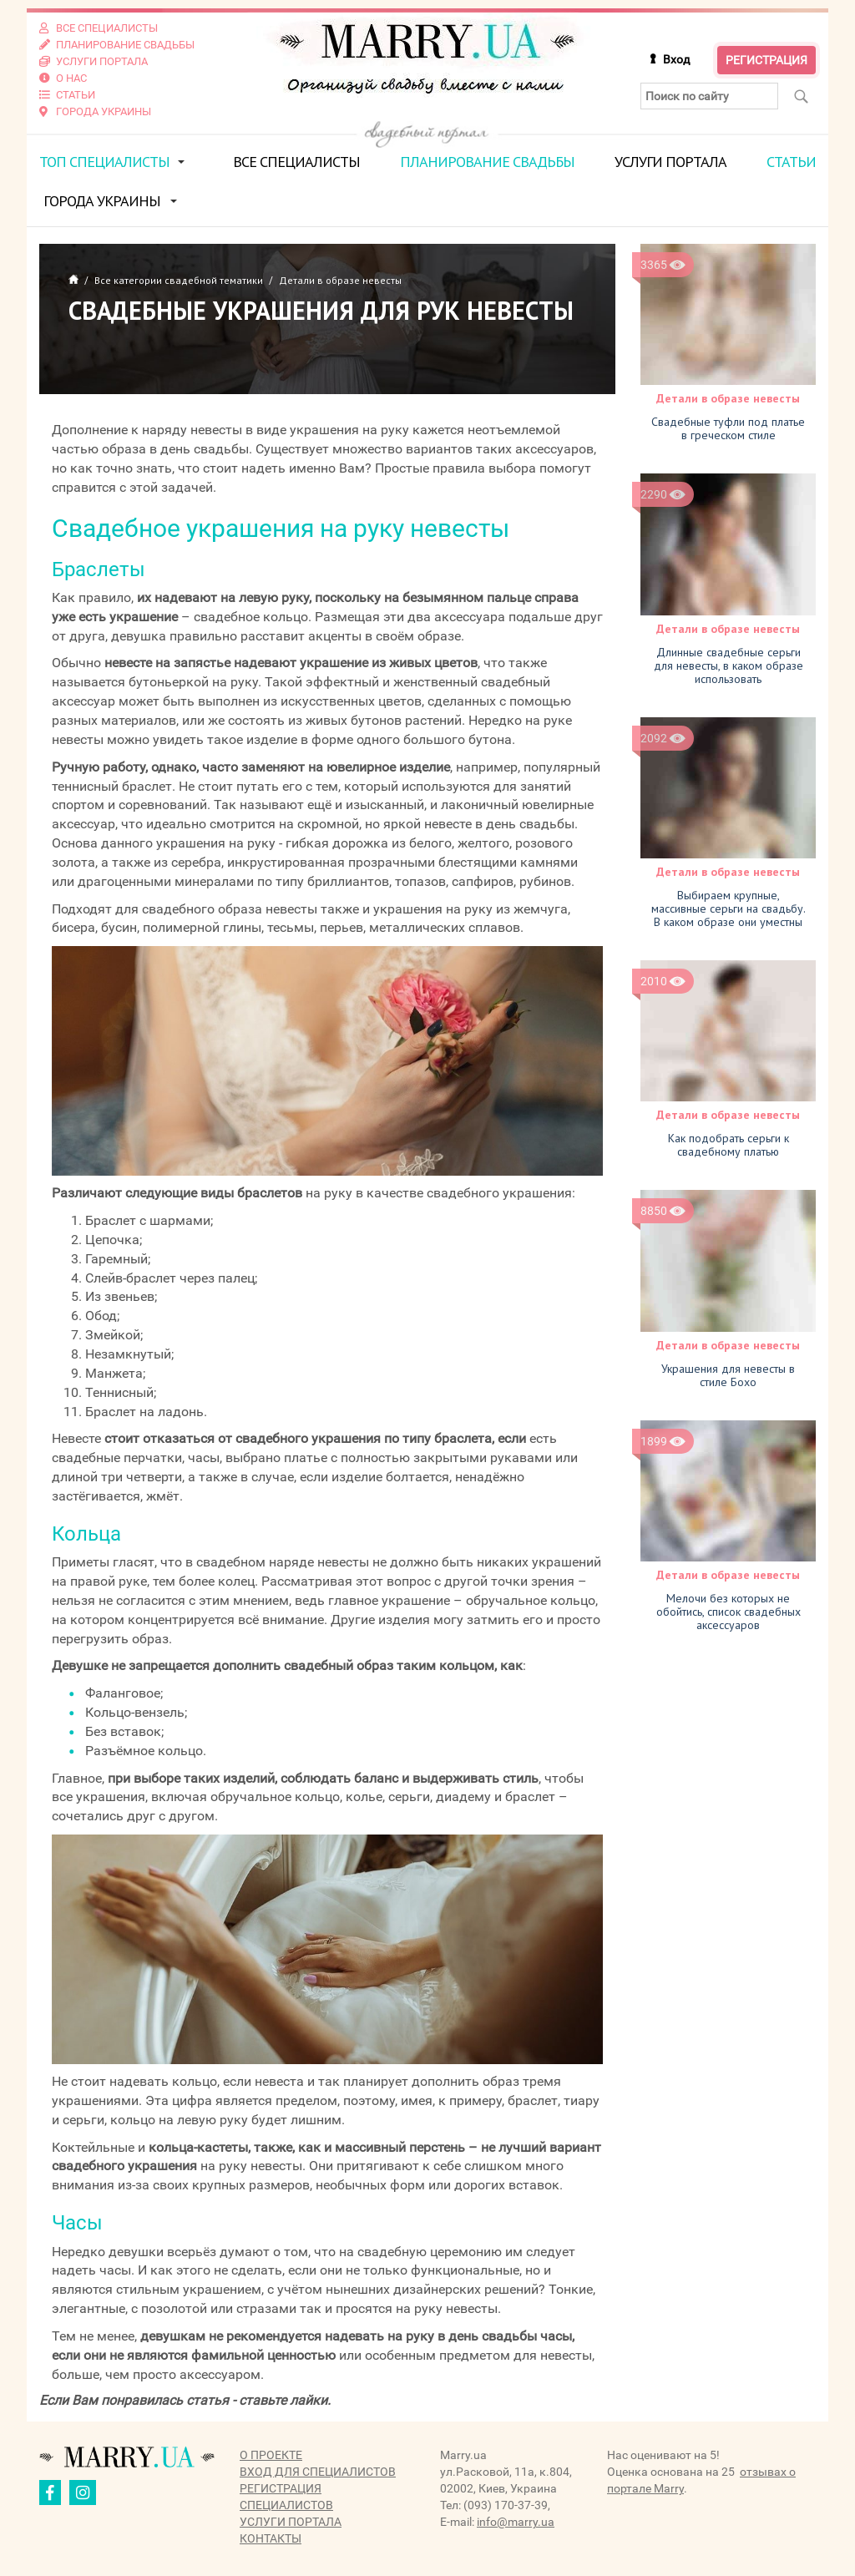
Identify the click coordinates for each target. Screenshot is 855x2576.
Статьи (791, 161)
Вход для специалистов (318, 2471)
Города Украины (101, 200)
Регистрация (766, 60)
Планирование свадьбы (487, 161)
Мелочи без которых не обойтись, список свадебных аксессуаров (728, 1611)
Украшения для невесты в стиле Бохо (728, 1375)
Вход (676, 59)
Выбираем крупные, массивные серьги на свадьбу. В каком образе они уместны (728, 908)
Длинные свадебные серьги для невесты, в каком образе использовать (728, 665)
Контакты (270, 2538)
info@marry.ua (515, 2521)
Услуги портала (670, 161)
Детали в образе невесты (728, 398)
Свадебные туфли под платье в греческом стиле (728, 428)
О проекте (271, 2455)
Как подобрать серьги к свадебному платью (728, 1145)
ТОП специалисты (104, 161)
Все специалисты (296, 161)
